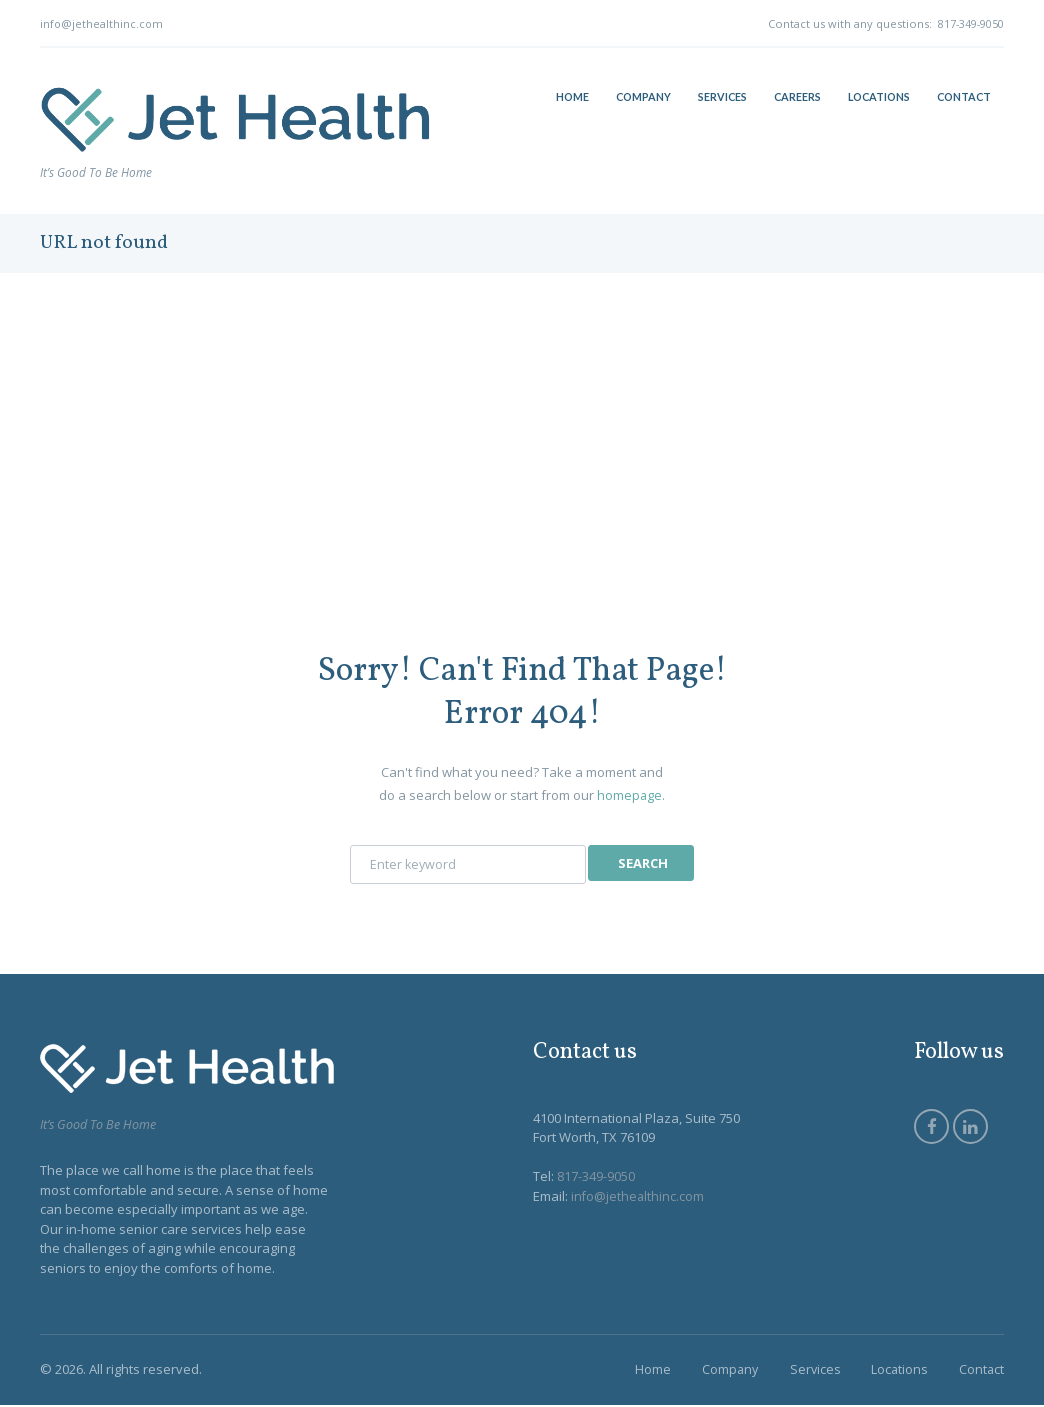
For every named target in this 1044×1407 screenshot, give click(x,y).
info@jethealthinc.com (102, 23)
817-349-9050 (970, 23)
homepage (630, 795)
